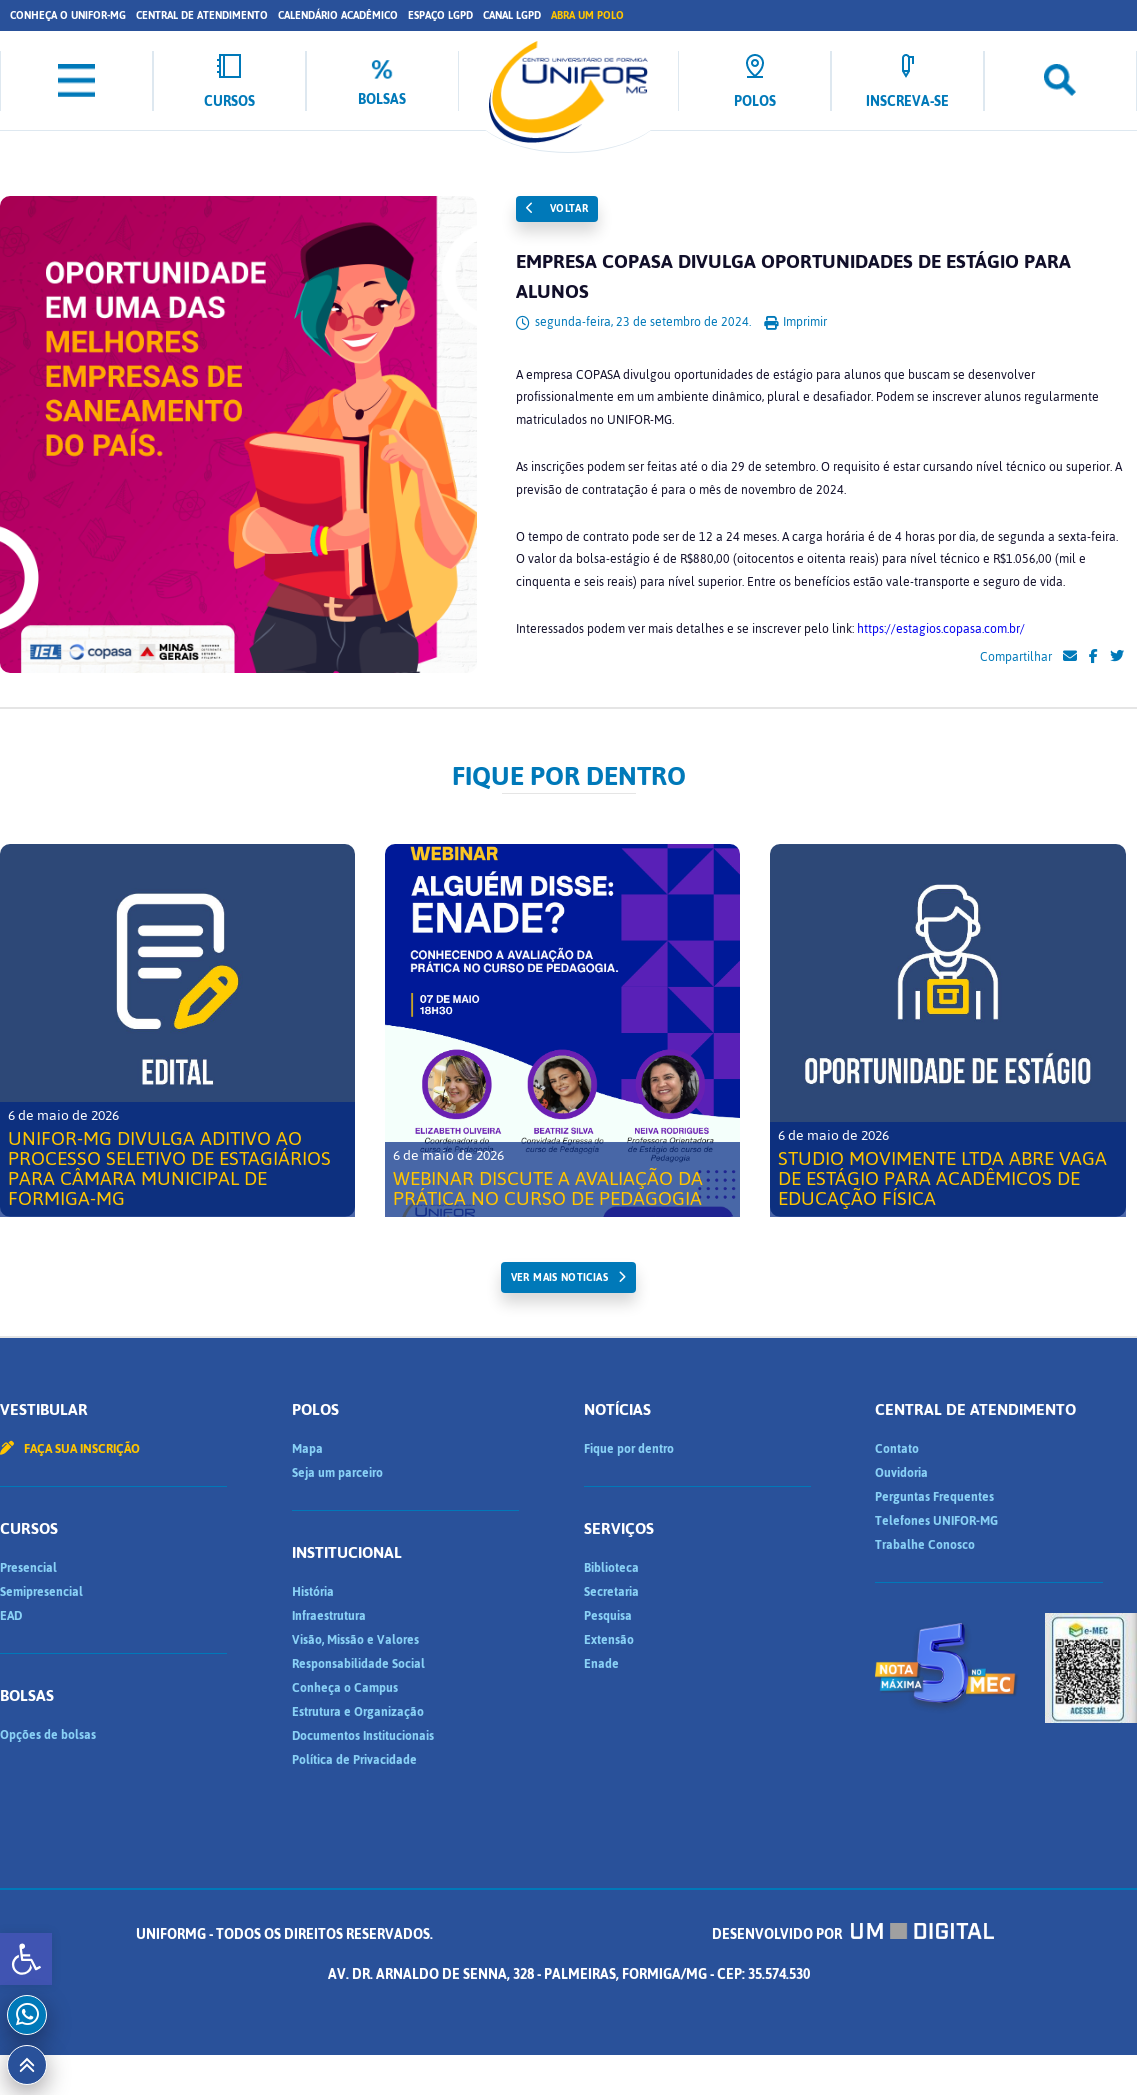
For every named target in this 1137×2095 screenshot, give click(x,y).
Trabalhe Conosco (925, 1545)
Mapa (307, 1449)
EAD (11, 1616)
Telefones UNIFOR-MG (936, 1521)
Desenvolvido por (853, 1934)
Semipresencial (41, 1592)
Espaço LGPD (440, 15)
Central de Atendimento (202, 15)
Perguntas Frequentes (934, 1497)
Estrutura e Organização (358, 1712)
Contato (897, 1449)
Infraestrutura (329, 1616)
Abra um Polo (587, 15)
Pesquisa (608, 1616)
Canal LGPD (512, 15)
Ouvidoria (901, 1473)
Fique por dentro (629, 1449)
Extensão (609, 1640)
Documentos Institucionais (363, 1736)
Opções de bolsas (48, 1735)
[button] (26, 1959)
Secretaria (611, 1592)
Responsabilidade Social (358, 1664)
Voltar (557, 208)
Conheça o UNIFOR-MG (68, 15)
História (313, 1592)
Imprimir (795, 322)
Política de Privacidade (354, 1760)
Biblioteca (611, 1568)
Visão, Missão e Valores (355, 1640)
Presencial (28, 1568)
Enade (601, 1664)
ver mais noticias (559, 1277)
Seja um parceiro (337, 1473)
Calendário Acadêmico (338, 15)
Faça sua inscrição (70, 1449)
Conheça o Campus (345, 1688)
